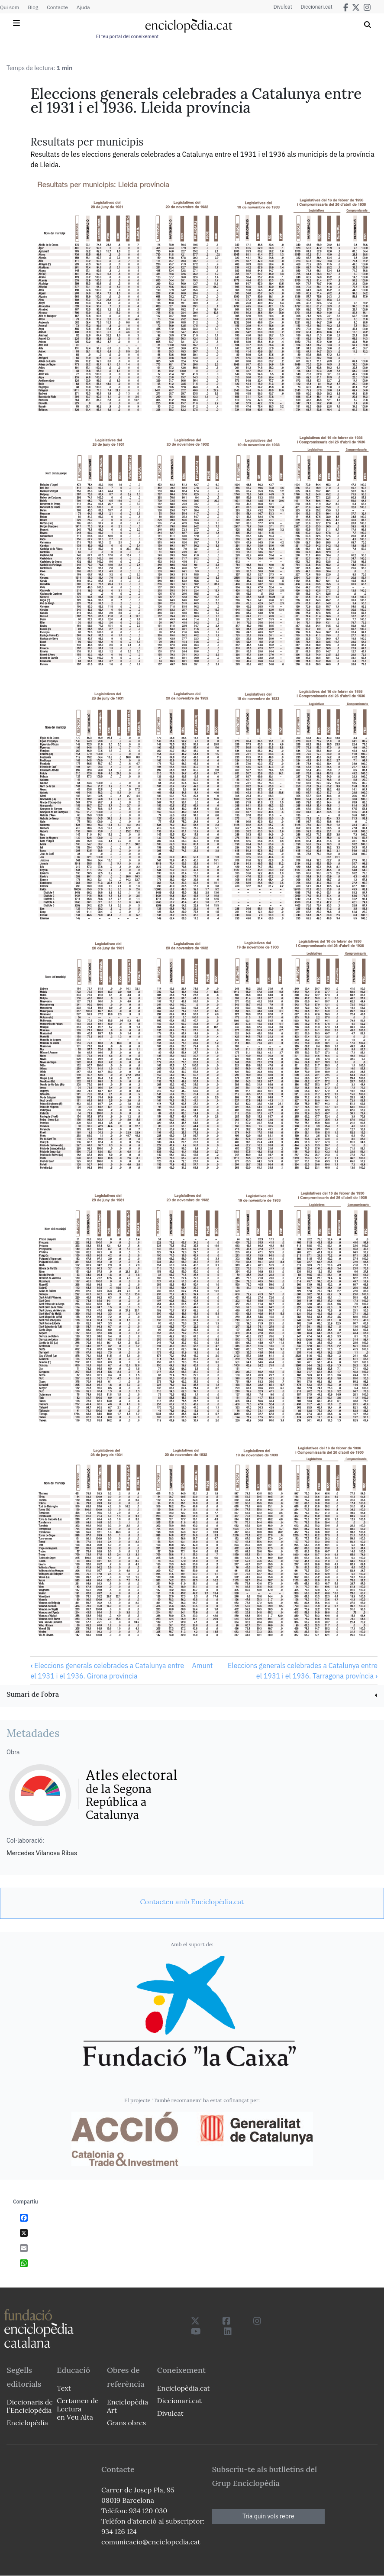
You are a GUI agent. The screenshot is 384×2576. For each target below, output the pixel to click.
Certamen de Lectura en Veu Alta (77, 2408)
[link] (192, 1695)
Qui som (9, 7)
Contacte (57, 7)
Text (64, 2388)
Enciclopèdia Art (127, 2406)
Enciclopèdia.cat (183, 2388)
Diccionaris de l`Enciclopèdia (30, 2406)
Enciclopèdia (27, 2422)
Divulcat (283, 7)
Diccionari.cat (316, 7)
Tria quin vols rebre (268, 2516)
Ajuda (83, 7)
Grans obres (126, 2422)
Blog (33, 7)
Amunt (202, 1665)
